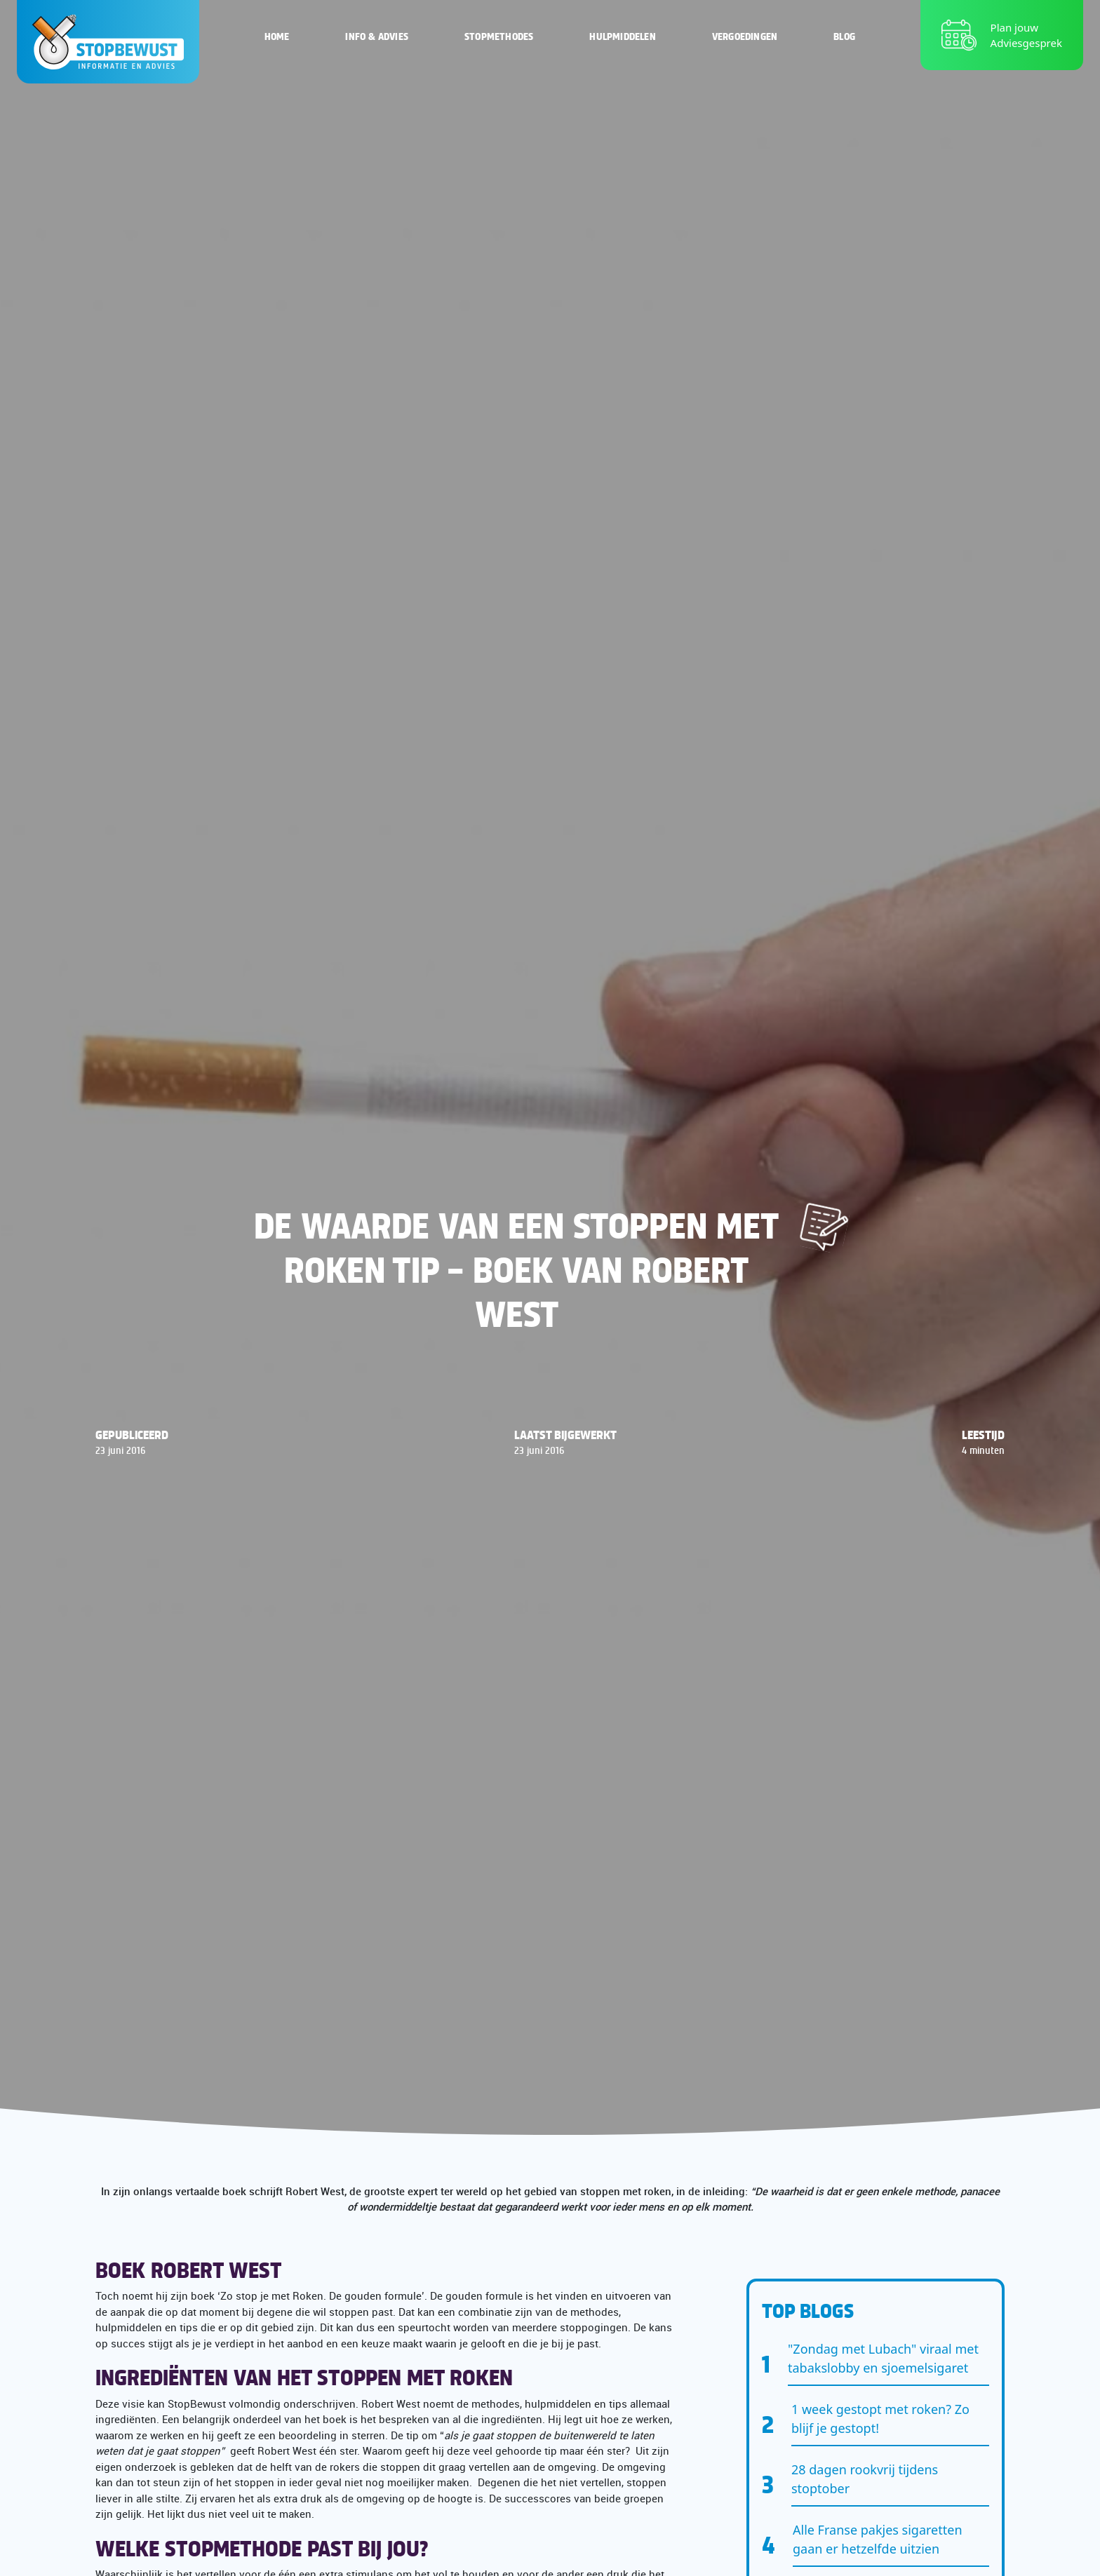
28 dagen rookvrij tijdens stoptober (864, 2479)
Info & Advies (376, 35)
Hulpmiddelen (622, 35)
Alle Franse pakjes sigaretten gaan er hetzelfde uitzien (877, 2539)
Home (277, 35)
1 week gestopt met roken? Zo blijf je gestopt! (880, 2418)
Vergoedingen (744, 35)
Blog (844, 35)
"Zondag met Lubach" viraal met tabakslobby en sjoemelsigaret (883, 2358)
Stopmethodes (498, 35)
